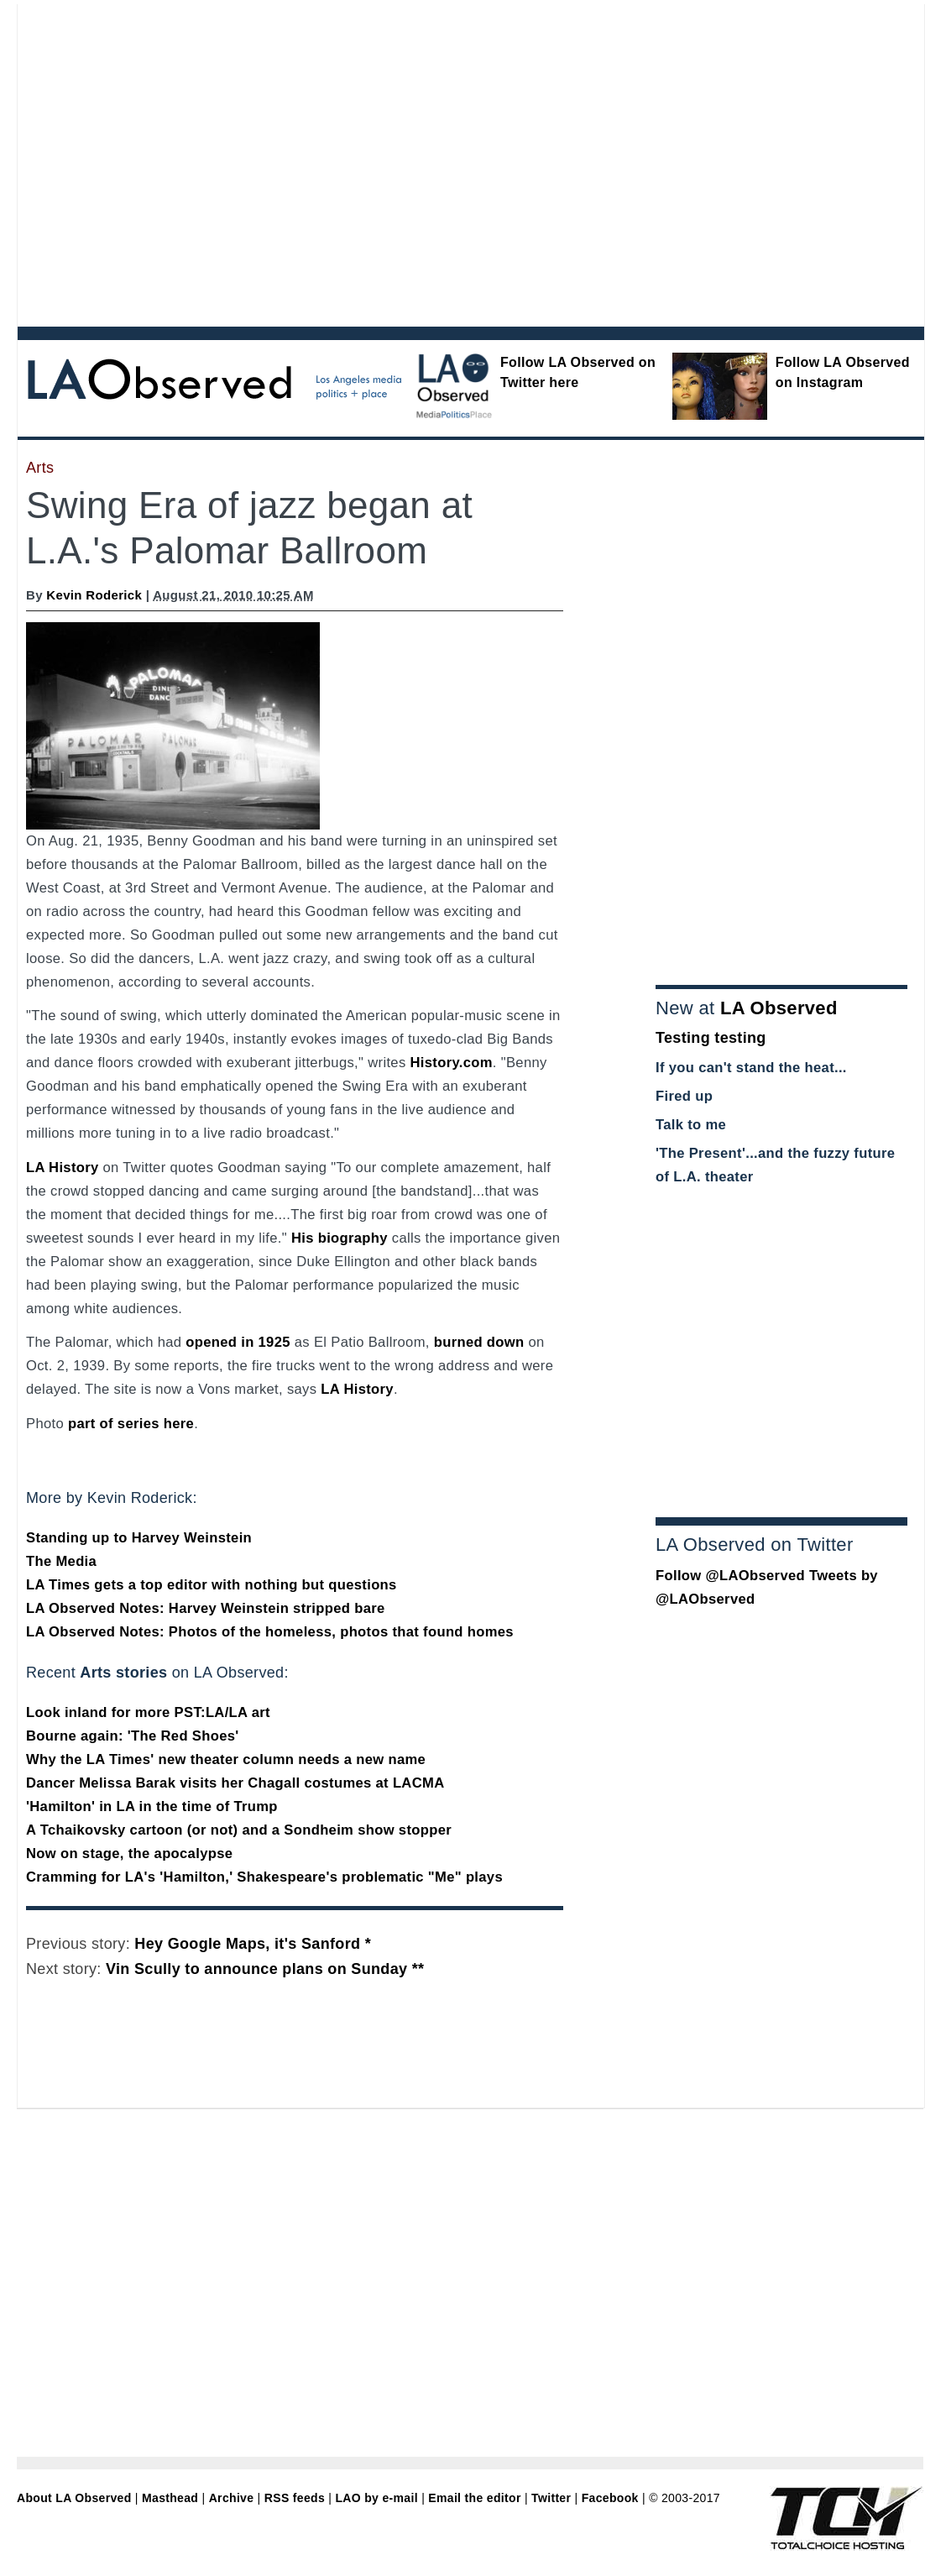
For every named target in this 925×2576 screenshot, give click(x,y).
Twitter (551, 2498)
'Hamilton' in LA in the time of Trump (152, 1806)
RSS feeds (294, 2498)
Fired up (684, 1096)
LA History (62, 1167)
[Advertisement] (157, 161)
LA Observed (779, 1007)
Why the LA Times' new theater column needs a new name (226, 1759)
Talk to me (691, 1125)
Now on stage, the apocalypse (129, 1853)
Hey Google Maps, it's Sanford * (252, 1943)
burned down (479, 1342)
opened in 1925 (238, 1342)
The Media (61, 1561)
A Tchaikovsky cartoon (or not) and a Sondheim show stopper (239, 1830)
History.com (451, 1063)
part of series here (131, 1424)
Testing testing (711, 1037)
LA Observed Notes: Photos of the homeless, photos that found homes (270, 1632)
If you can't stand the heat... (751, 1068)
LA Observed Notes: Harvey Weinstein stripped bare (205, 1608)
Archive (231, 2498)
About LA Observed (74, 2498)
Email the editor (474, 2498)
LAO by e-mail (376, 2498)
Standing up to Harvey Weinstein (139, 1538)
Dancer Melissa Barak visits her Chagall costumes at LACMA (235, 1783)
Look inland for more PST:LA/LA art (148, 1712)
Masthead (170, 2498)
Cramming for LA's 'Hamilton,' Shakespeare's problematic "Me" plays (264, 1877)
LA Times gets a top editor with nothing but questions (211, 1585)
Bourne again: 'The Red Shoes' (132, 1736)
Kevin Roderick (94, 595)
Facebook (610, 2498)
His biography (339, 1238)
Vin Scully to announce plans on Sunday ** (265, 1969)
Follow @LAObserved (730, 1576)
